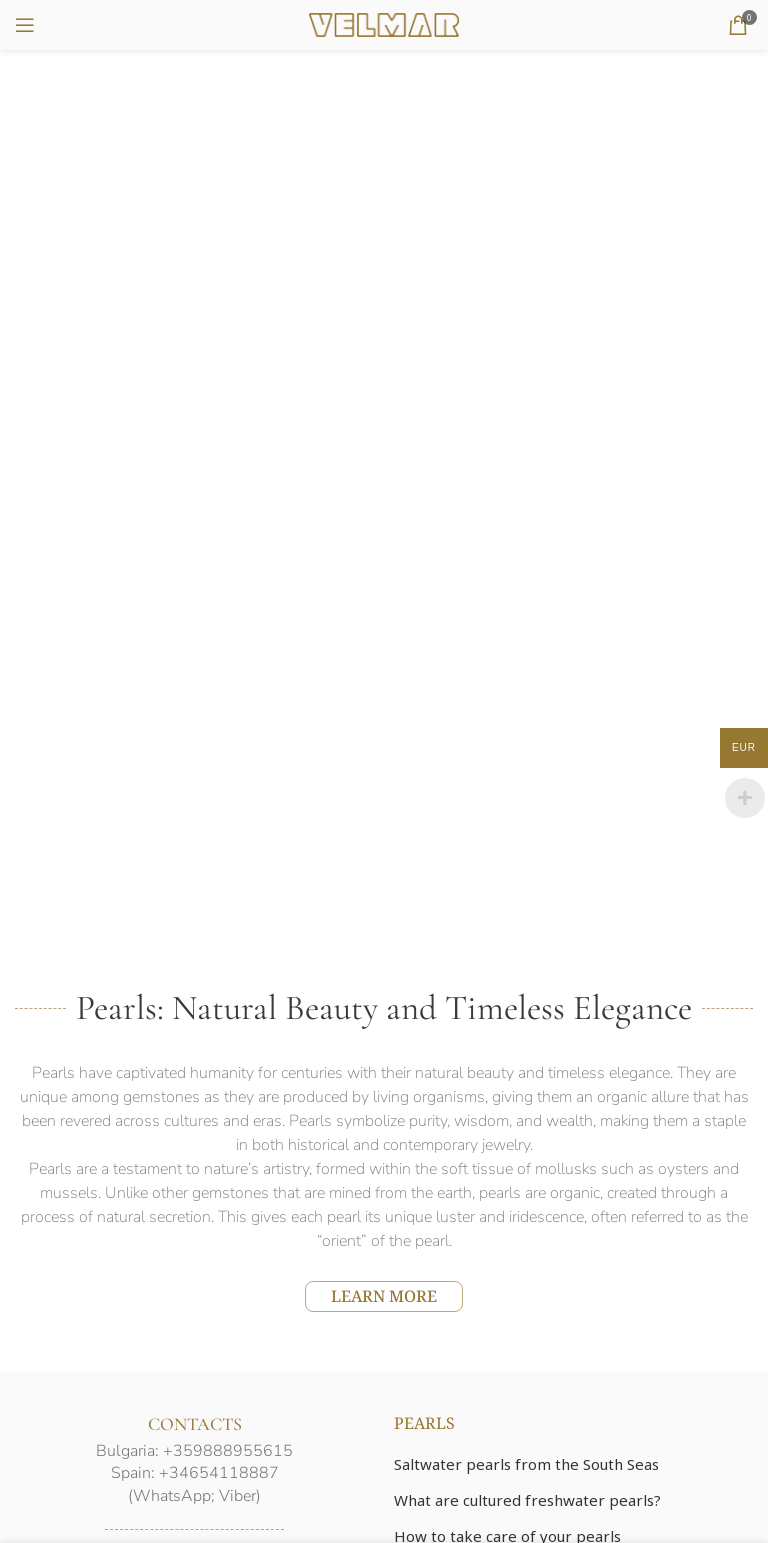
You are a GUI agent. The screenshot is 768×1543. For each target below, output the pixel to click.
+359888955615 (228, 1451)
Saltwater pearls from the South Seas (526, 1464)
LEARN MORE (384, 1296)
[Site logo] (384, 23)
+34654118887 (219, 1473)
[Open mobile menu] (25, 25)
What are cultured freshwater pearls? (527, 1500)
